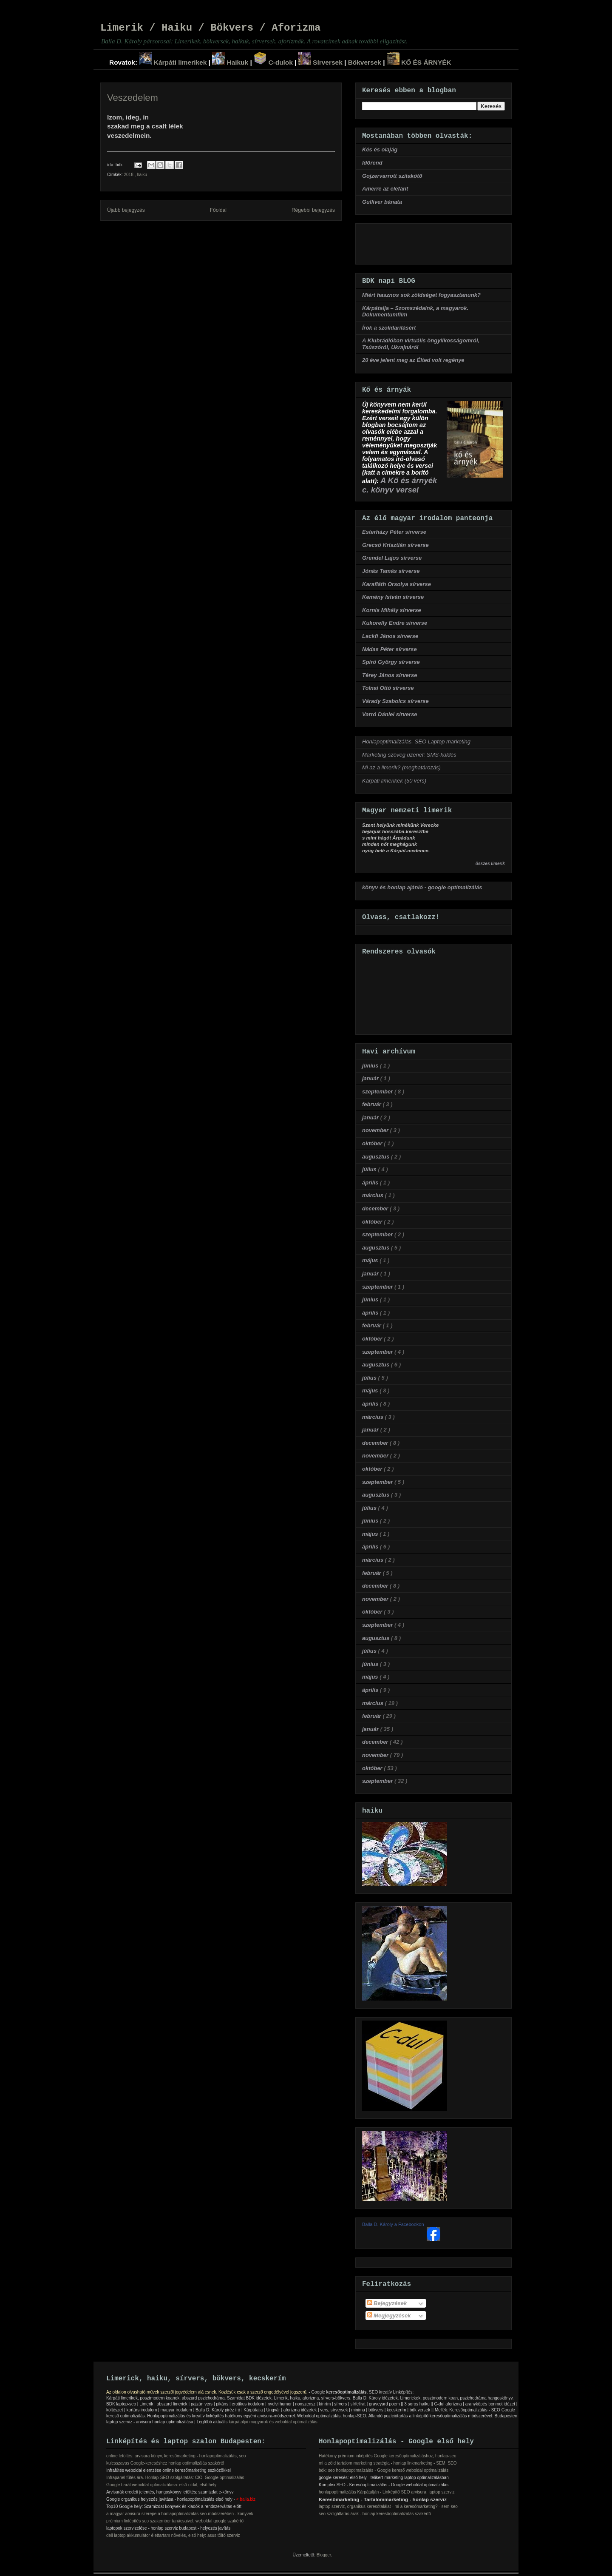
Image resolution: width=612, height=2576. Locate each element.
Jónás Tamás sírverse (390, 571)
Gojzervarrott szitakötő (392, 176)
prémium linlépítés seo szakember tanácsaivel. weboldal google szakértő (175, 2521)
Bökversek (364, 62)
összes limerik (490, 863)
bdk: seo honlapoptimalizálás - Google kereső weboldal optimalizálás (383, 2470)
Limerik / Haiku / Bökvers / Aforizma (210, 28)
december (376, 1208)
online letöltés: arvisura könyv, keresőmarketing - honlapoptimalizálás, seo (176, 2456)
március (373, 1195)
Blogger (324, 2555)
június (371, 1065)
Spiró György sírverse (391, 662)
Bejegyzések (387, 2303)
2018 (129, 174)
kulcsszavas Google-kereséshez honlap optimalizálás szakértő (165, 2463)
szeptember (378, 1091)
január (371, 1078)
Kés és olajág (379, 149)
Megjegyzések (389, 2315)
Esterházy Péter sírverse (394, 532)
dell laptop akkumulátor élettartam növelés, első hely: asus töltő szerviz (173, 2535)
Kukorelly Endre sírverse (394, 623)
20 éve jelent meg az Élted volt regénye (413, 360)
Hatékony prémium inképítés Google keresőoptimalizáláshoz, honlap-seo (387, 2456)
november (376, 1130)
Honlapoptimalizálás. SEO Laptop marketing (416, 741)
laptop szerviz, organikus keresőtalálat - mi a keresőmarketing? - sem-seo (388, 2506)
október (373, 1143)
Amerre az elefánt (385, 188)
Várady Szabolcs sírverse (395, 701)
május (371, 1260)
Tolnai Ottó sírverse (388, 688)
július (370, 1169)
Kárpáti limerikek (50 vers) (394, 780)
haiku (142, 174)
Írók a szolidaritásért (389, 327)
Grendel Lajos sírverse (392, 558)
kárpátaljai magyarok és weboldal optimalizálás (273, 2421)
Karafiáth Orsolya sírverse (396, 584)
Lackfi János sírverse (390, 636)
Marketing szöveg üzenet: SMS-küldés (409, 754)
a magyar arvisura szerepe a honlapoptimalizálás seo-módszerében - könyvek (179, 2513)
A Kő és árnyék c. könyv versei (399, 485)
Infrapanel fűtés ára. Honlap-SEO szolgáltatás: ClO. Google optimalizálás (175, 2477)
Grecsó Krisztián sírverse (395, 545)
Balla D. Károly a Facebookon (393, 2224)
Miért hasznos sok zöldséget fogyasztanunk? (421, 295)
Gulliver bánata (382, 202)
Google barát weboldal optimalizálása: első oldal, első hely (161, 2484)
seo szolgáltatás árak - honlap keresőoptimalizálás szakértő (375, 2513)
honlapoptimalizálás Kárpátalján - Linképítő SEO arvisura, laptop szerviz (387, 2492)
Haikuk (230, 62)
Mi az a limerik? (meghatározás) (401, 767)
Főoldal (218, 210)
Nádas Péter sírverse (389, 649)
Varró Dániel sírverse (389, 714)
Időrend (372, 162)
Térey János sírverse (389, 675)
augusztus (376, 1156)
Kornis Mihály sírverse (391, 610)
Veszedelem (132, 97)
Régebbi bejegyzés (313, 210)
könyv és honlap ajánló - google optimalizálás (422, 887)
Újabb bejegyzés (126, 210)
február (372, 1104)
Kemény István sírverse (393, 597)
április (371, 1182)
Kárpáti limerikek (173, 62)
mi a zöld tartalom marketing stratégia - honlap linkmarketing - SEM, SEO (388, 2463)
